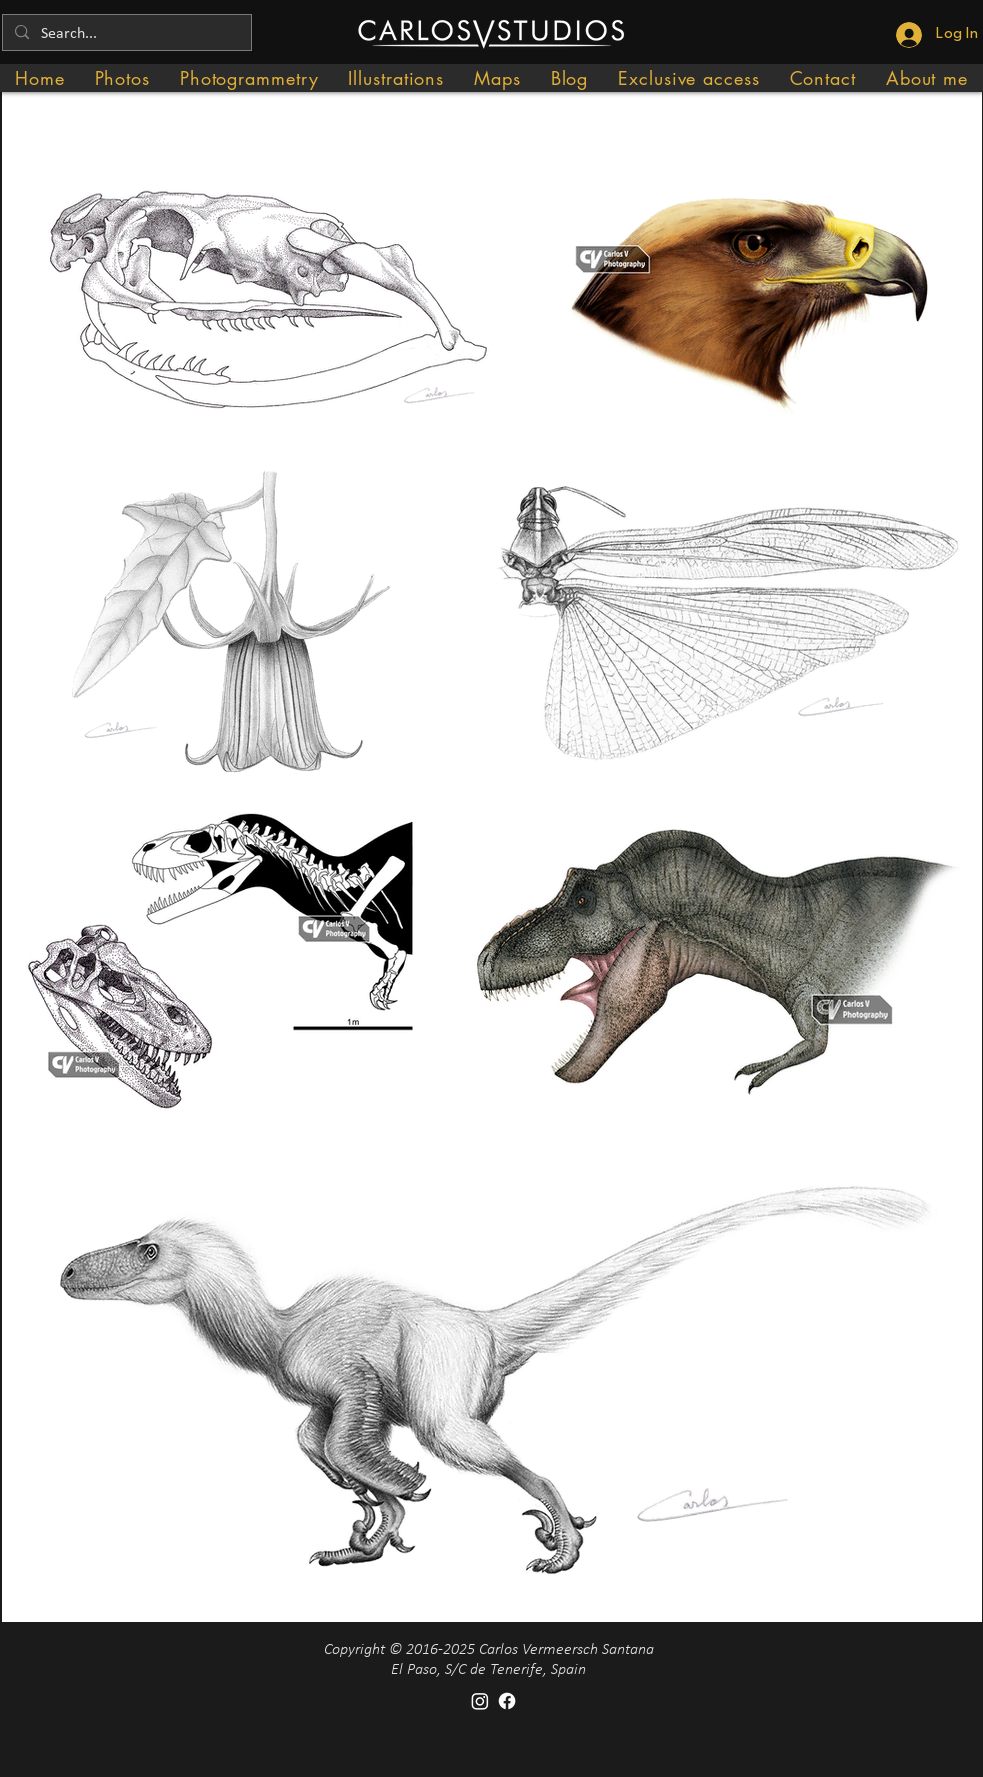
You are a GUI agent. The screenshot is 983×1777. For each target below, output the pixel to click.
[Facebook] (507, 1701)
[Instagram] (480, 1701)
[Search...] (125, 34)
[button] (122, 78)
